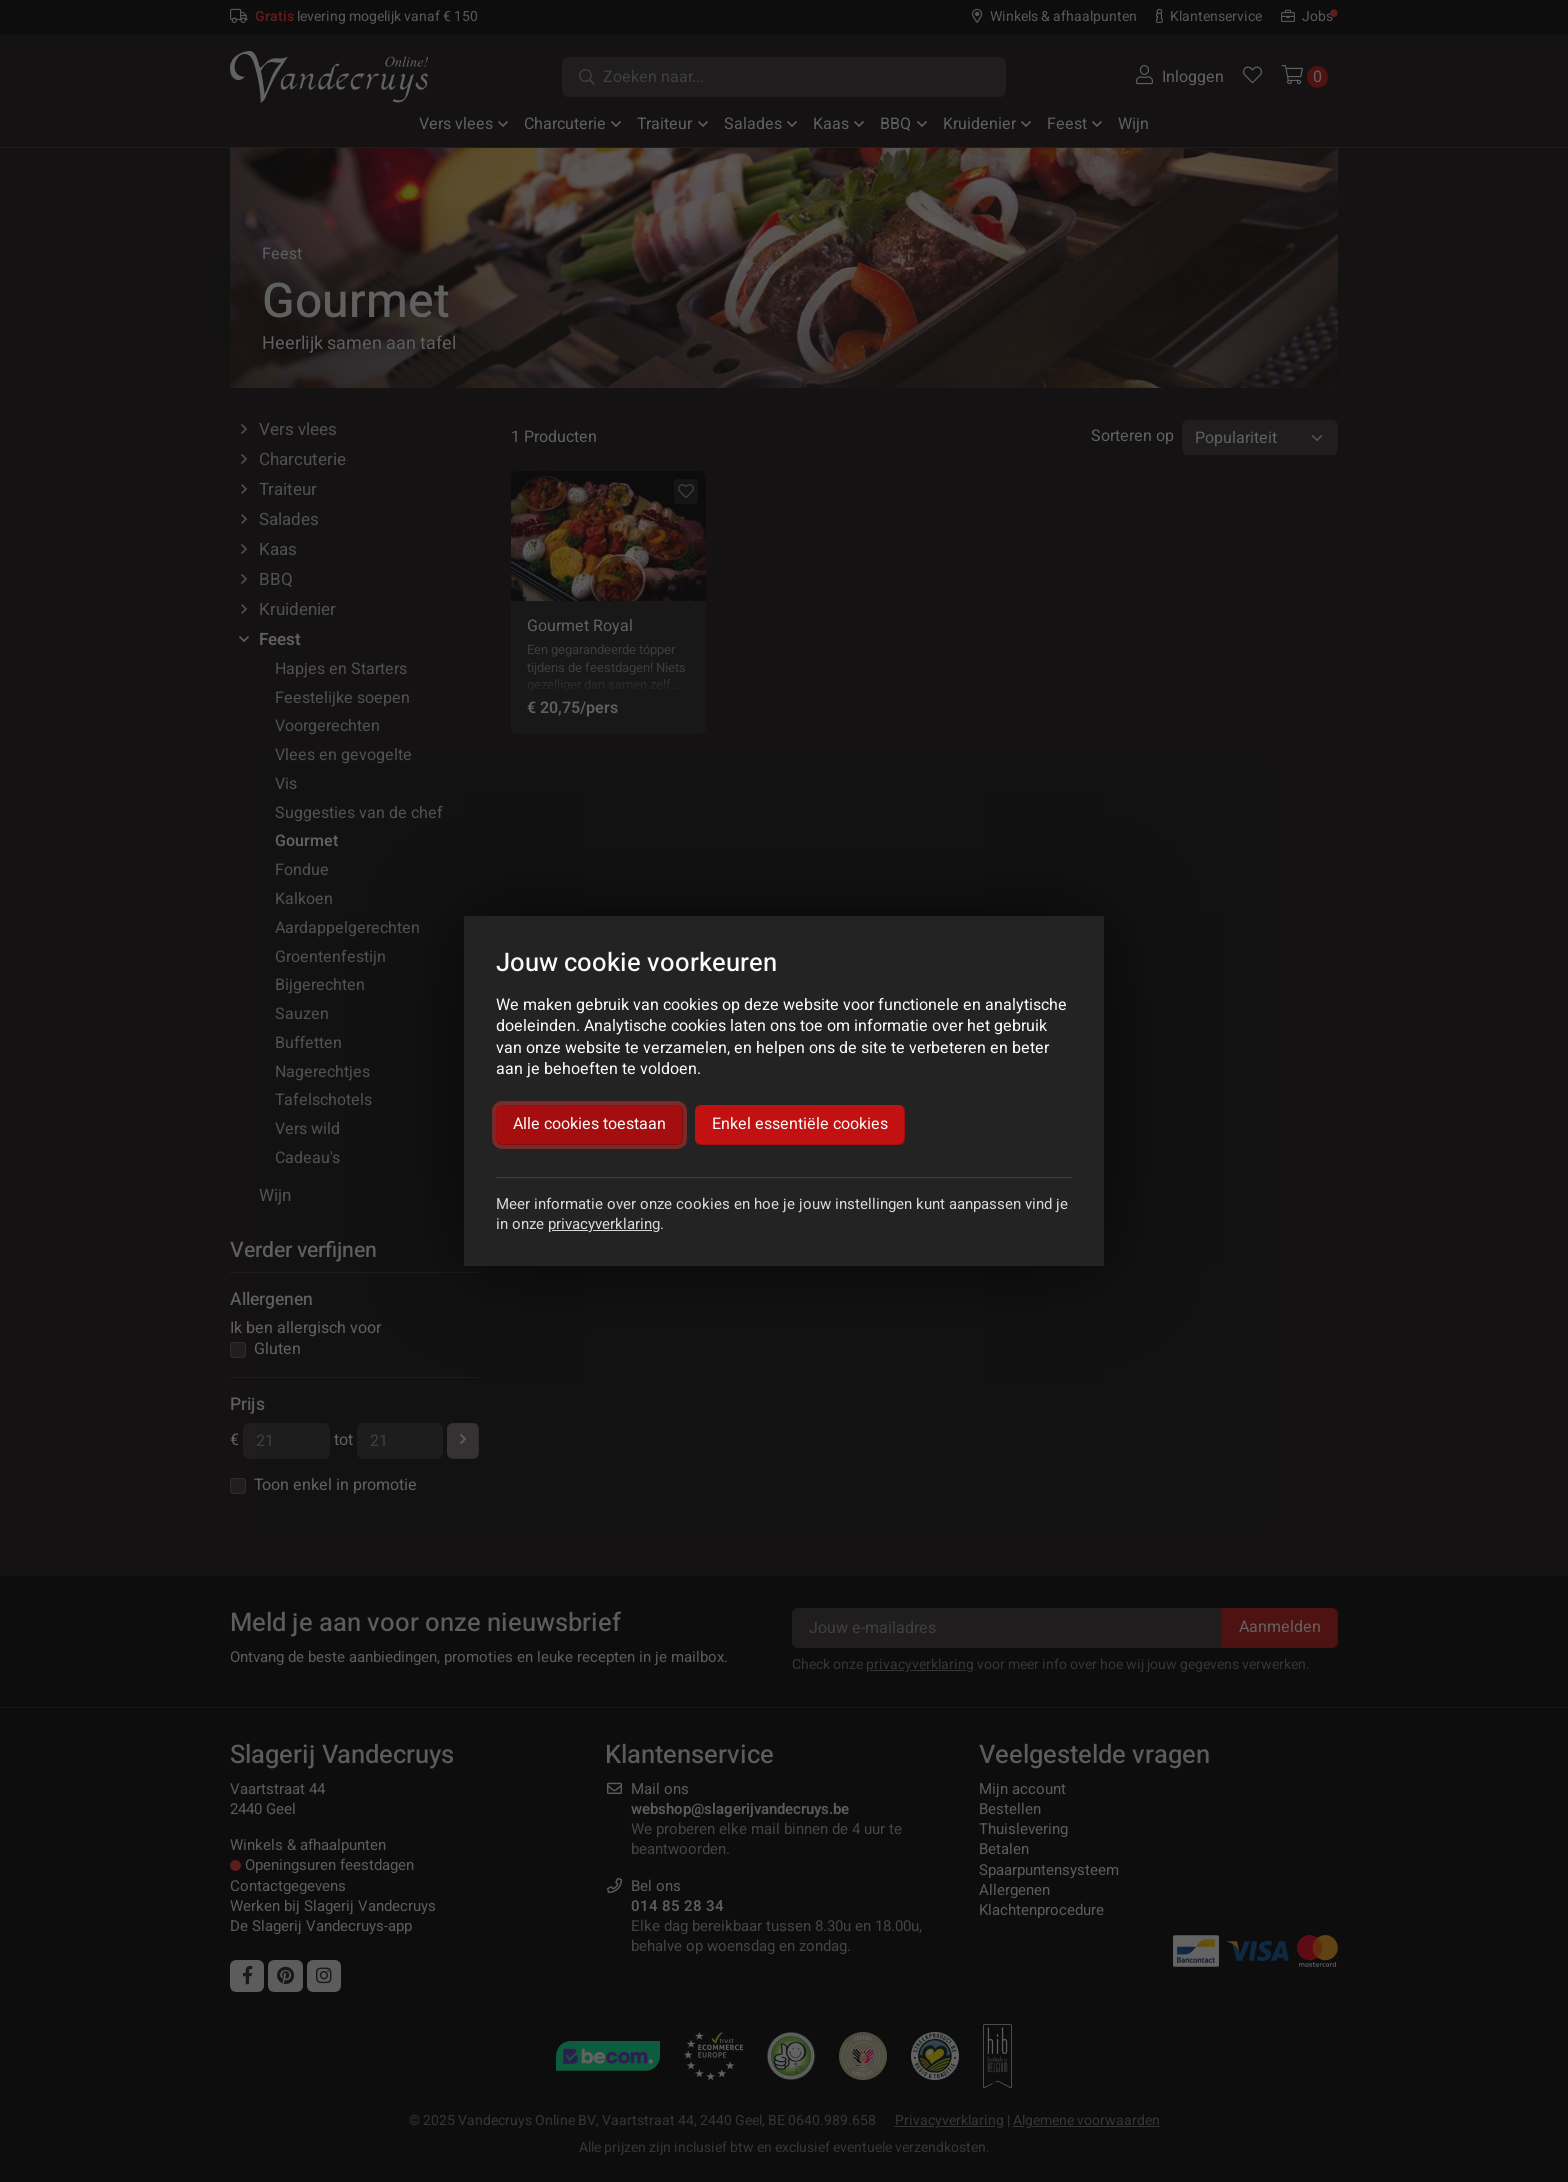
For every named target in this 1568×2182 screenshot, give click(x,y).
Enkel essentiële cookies (800, 1124)
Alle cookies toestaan (589, 1124)
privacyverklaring (604, 1224)
